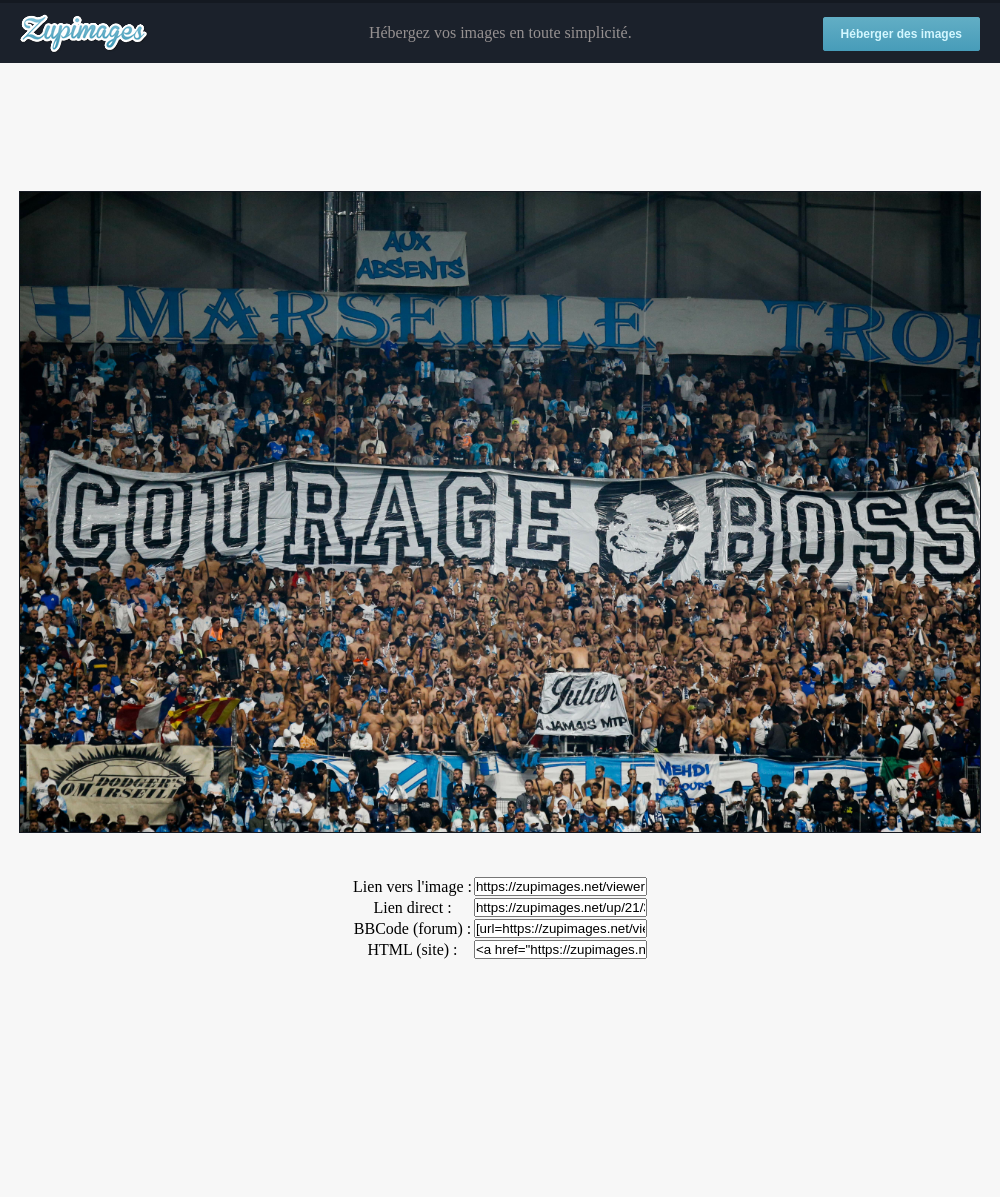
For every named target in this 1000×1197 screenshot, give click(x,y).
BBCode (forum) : (412, 928)
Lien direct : (412, 907)
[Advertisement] (500, 128)
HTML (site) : (412, 949)
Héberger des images (901, 34)
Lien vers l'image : (412, 886)
